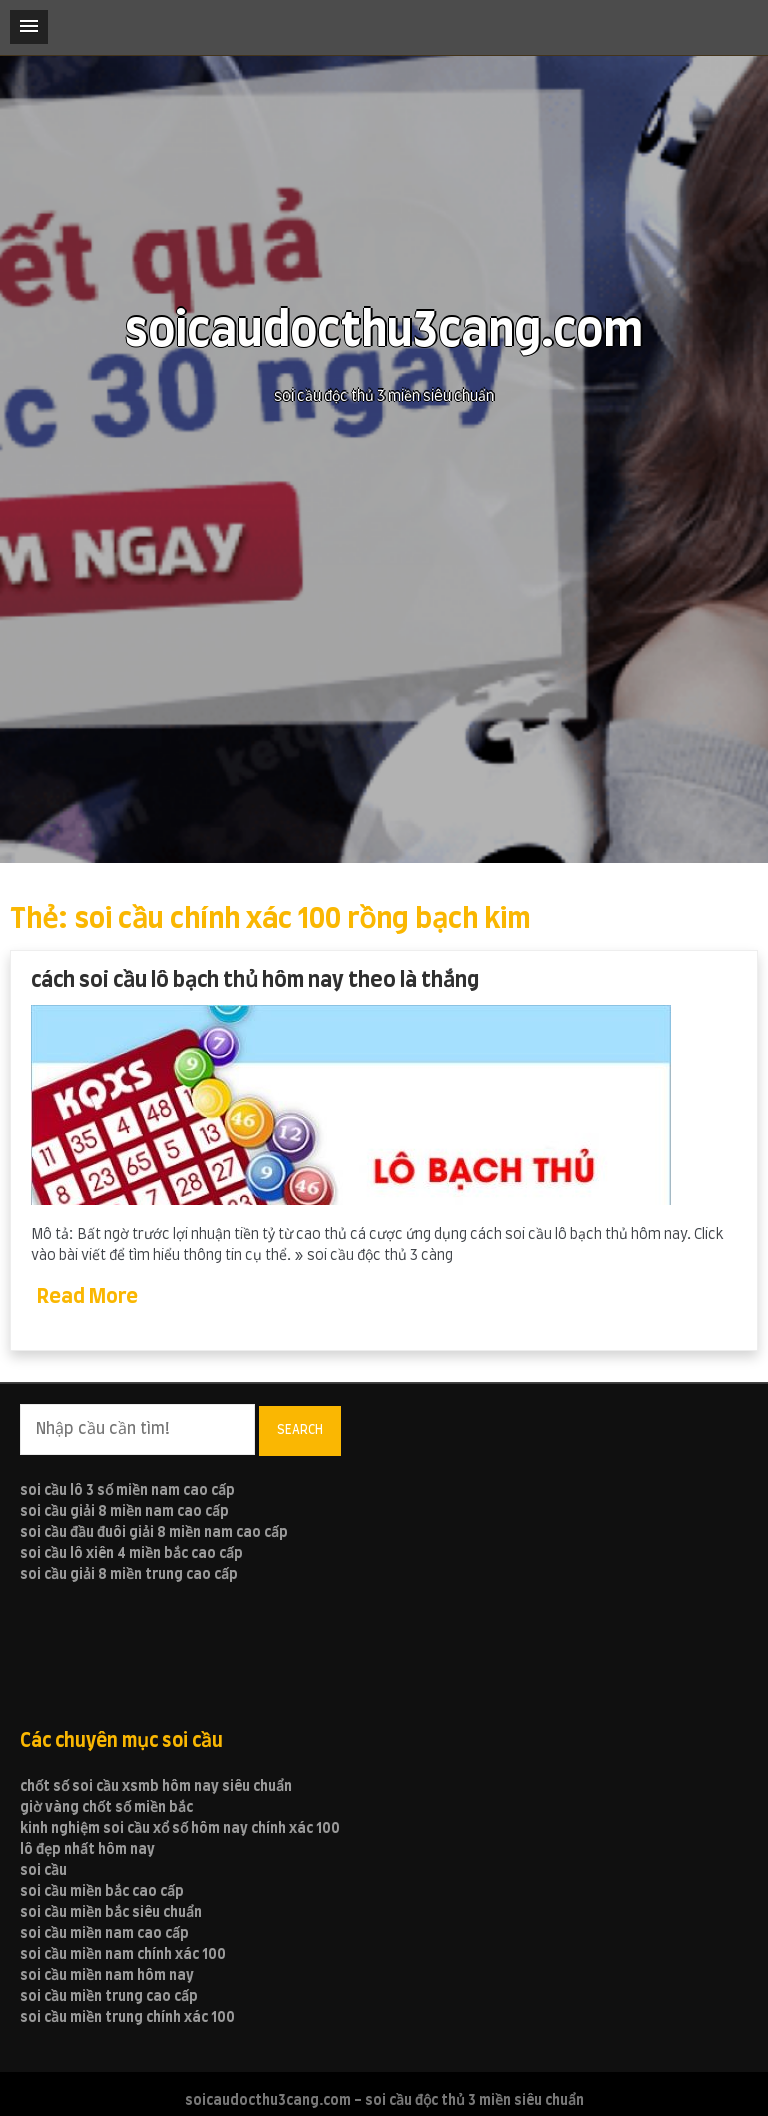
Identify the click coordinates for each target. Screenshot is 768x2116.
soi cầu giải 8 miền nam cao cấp (124, 1512)
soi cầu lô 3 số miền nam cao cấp (127, 1491)
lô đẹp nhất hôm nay (87, 1850)
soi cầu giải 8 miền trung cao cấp (129, 1575)
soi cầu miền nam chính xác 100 (123, 1955)
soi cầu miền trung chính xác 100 (127, 2018)
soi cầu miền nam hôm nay (107, 1976)
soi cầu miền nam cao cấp (104, 1934)
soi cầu (43, 1871)
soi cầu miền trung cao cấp (109, 1997)
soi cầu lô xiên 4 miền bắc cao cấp (131, 1554)
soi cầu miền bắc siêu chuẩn (111, 1913)
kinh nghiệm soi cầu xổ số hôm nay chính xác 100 (180, 1829)
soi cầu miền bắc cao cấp (102, 1892)
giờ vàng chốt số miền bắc (106, 1808)
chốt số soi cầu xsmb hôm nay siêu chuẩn (156, 1787)
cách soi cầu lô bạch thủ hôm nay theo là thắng (255, 980)
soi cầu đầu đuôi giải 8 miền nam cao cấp (154, 1533)
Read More (87, 1297)
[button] (29, 27)
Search (300, 1430)
